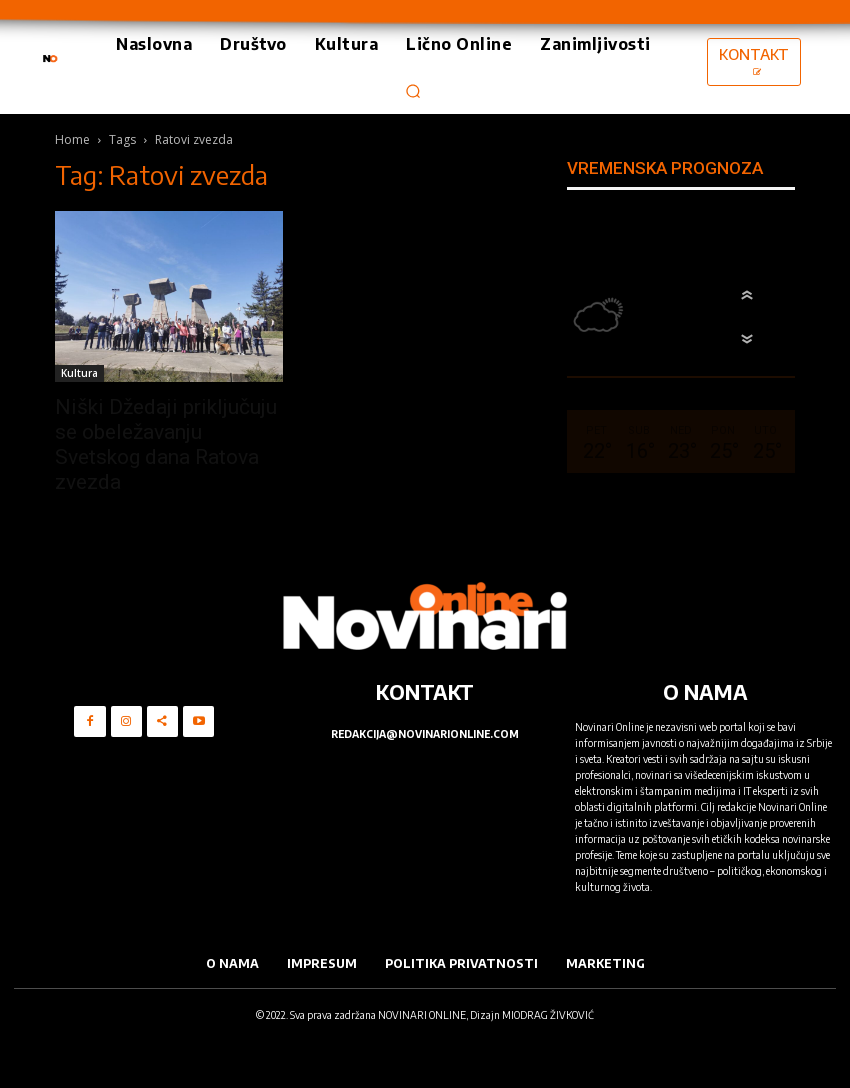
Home (72, 139)
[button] (414, 91)
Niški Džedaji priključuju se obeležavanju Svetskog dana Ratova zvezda (166, 444)
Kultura (79, 373)
